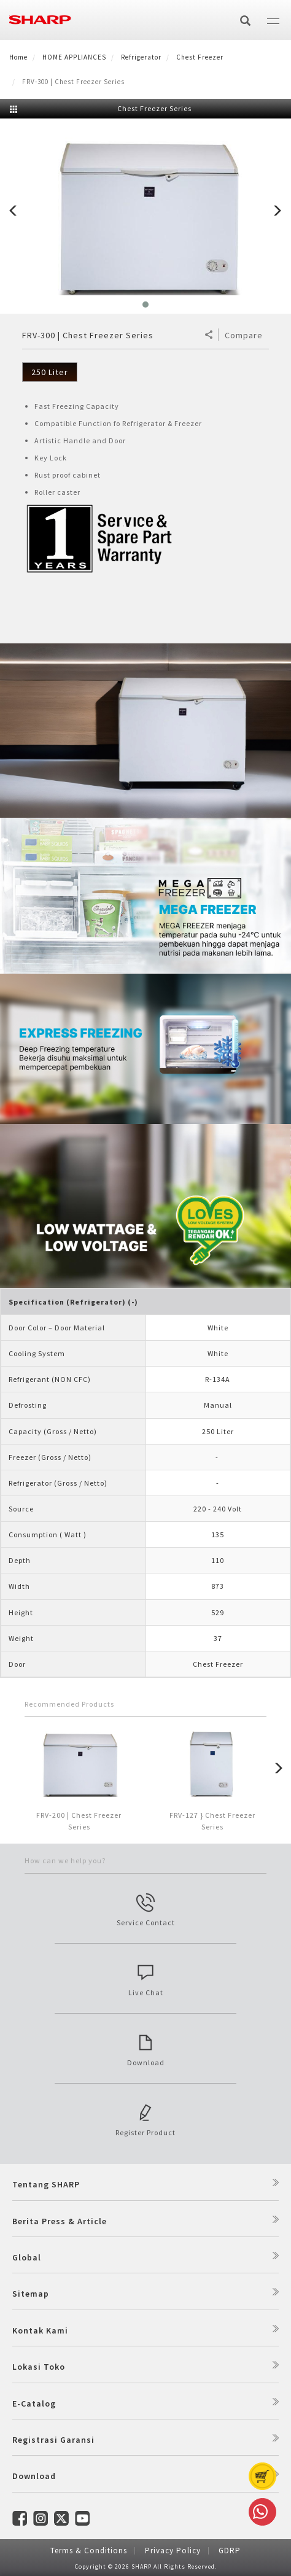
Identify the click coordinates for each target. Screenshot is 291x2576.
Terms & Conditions (88, 2550)
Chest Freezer (199, 57)
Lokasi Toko (38, 2366)
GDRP (230, 2550)
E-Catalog (34, 2403)
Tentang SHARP (46, 2184)
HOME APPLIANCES (74, 57)
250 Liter (49, 372)
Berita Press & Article (59, 2221)
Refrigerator (141, 57)
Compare (244, 335)
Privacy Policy (173, 2550)
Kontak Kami (40, 2330)
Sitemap (30, 2293)
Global (26, 2257)
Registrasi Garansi (53, 2439)
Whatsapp (260, 2512)
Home (18, 57)
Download (34, 2475)
